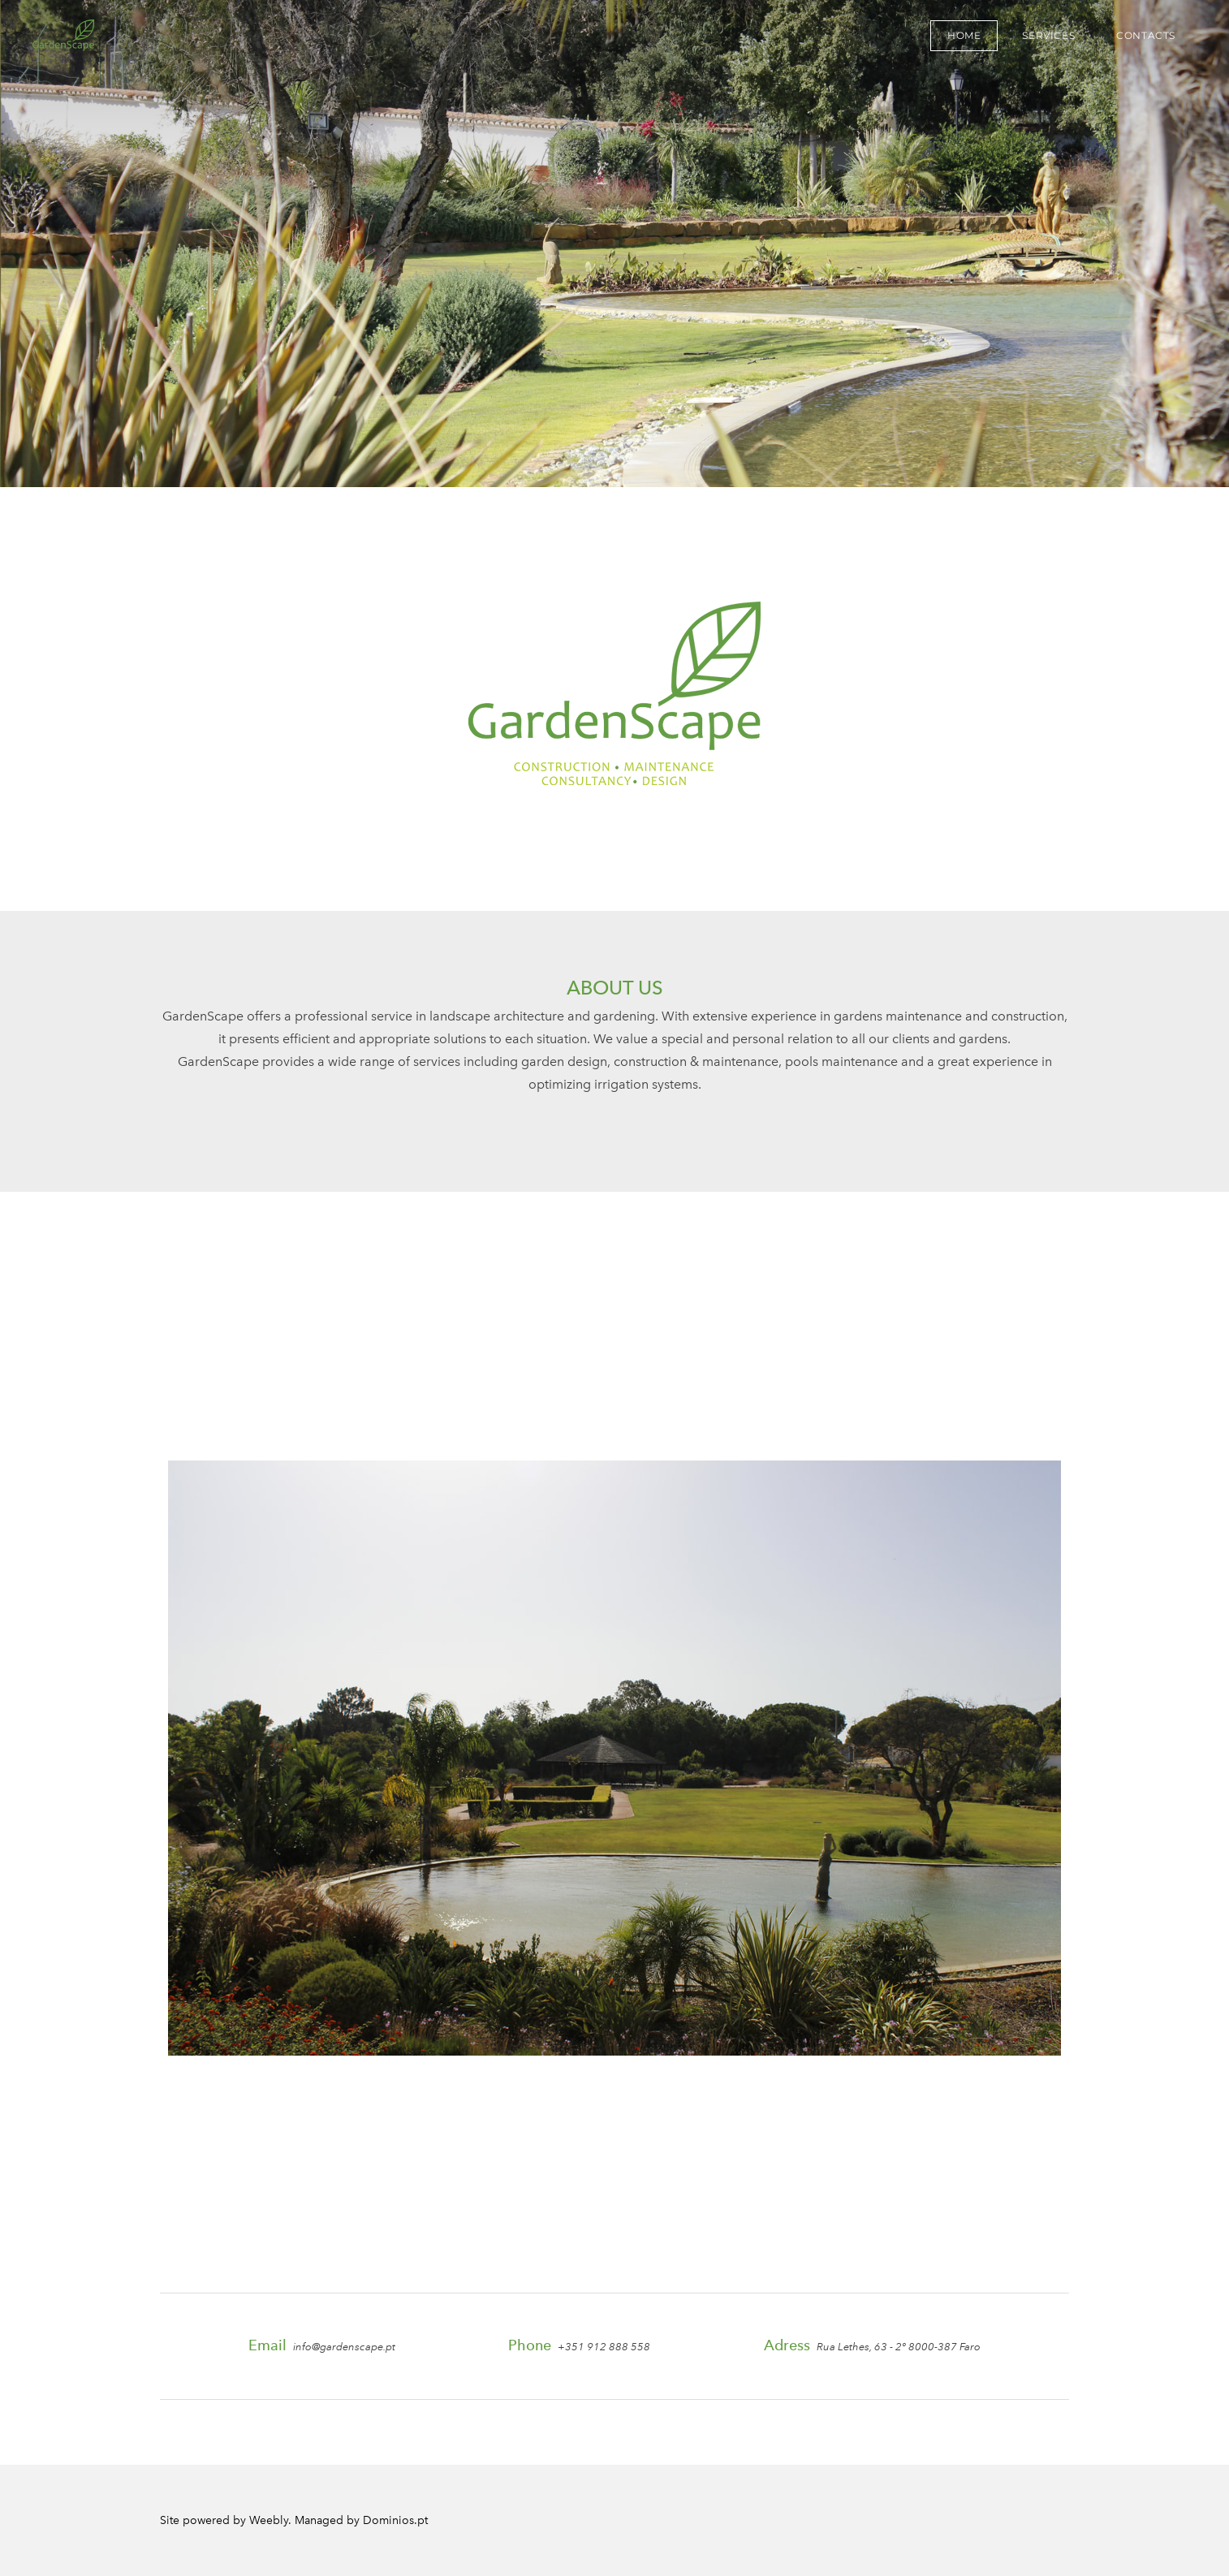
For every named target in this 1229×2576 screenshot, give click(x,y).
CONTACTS (1145, 35)
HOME (964, 35)
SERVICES (1048, 35)
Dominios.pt (395, 2520)
